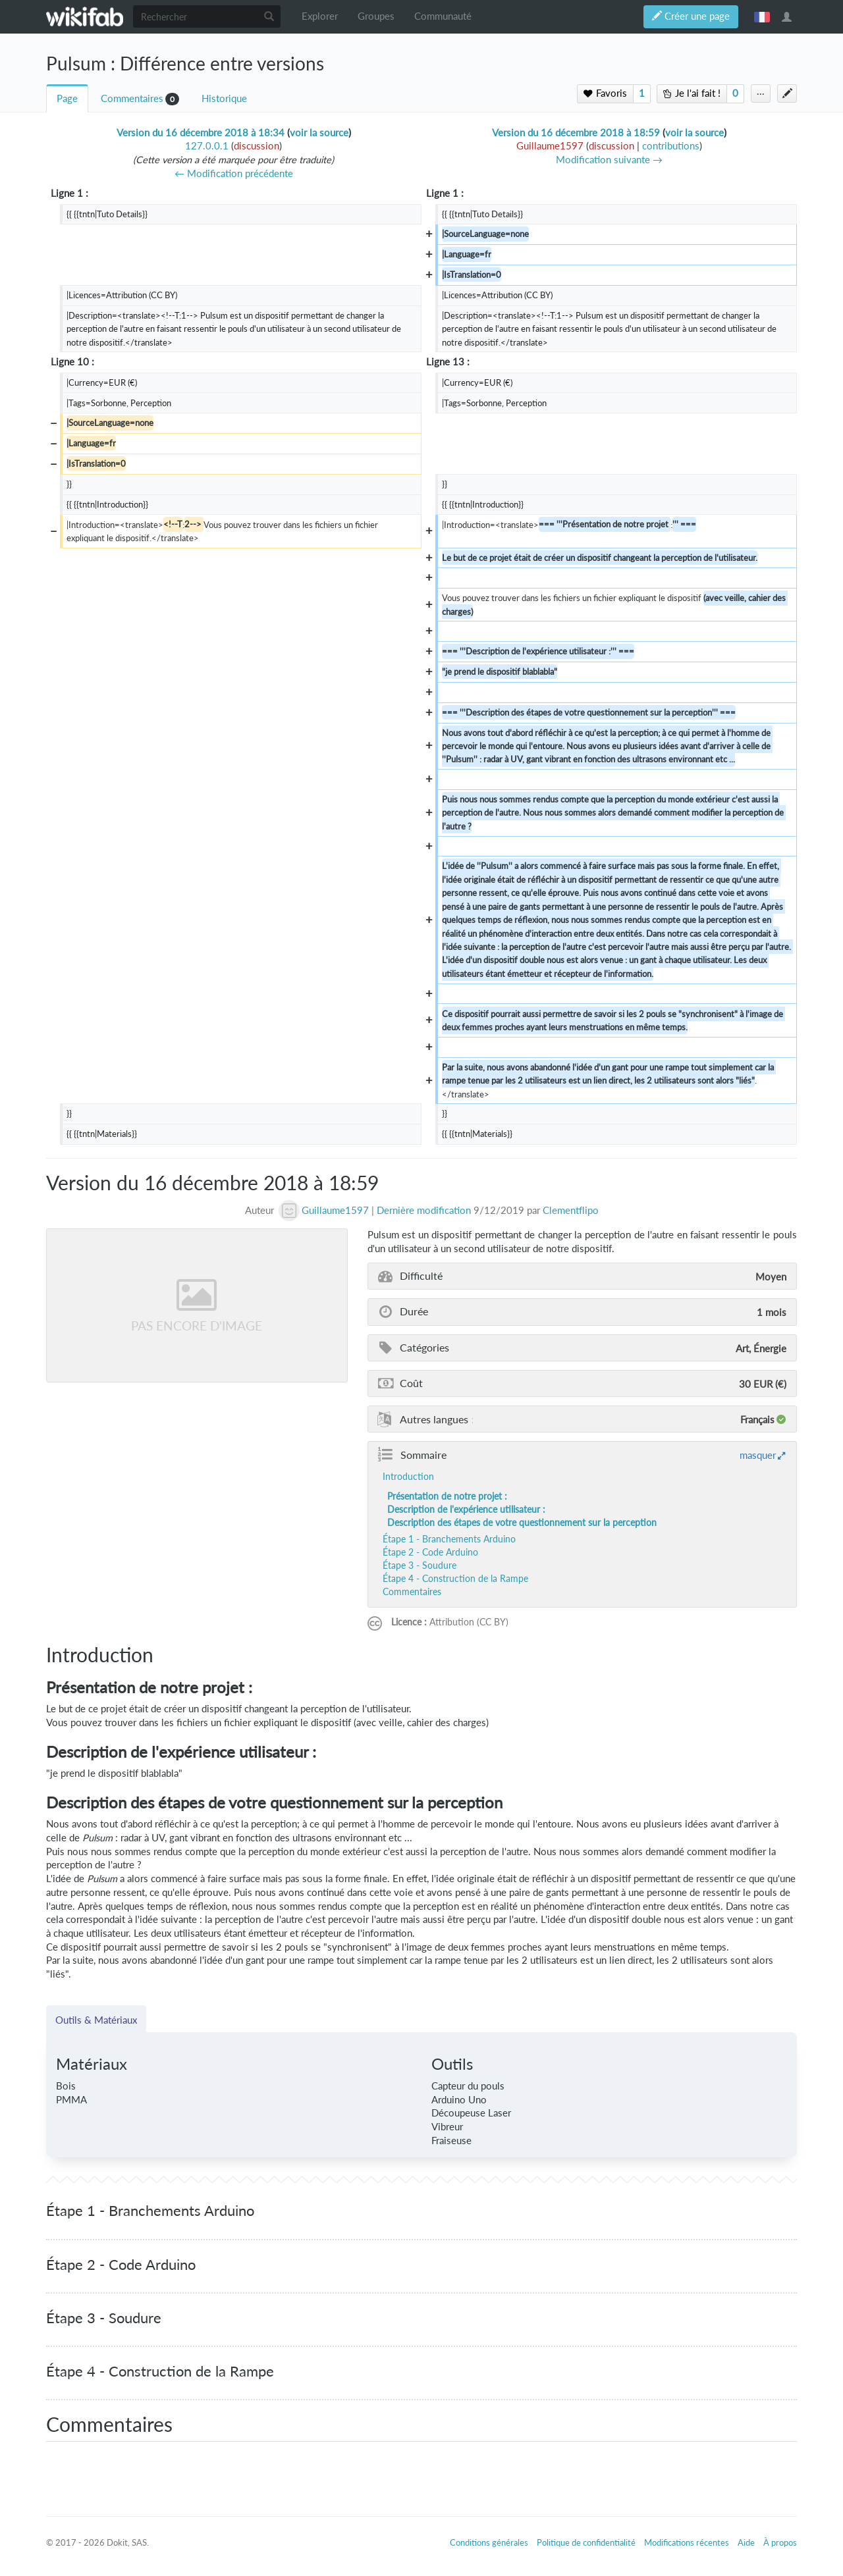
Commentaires (132, 98)
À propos (780, 2542)
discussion (256, 145)
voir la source (319, 132)
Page (67, 98)
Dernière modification (424, 1210)
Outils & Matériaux (96, 2020)
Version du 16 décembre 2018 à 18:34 (201, 132)
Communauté (443, 16)
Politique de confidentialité (586, 2542)
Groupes (376, 16)
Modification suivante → (609, 159)
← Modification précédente (234, 173)
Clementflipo (571, 1210)
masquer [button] (758, 1455)
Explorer (320, 16)
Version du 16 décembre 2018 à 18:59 (576, 132)
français (762, 16)
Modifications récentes (686, 2542)
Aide (746, 2542)
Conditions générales (489, 2542)
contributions (670, 145)
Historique (224, 98)
